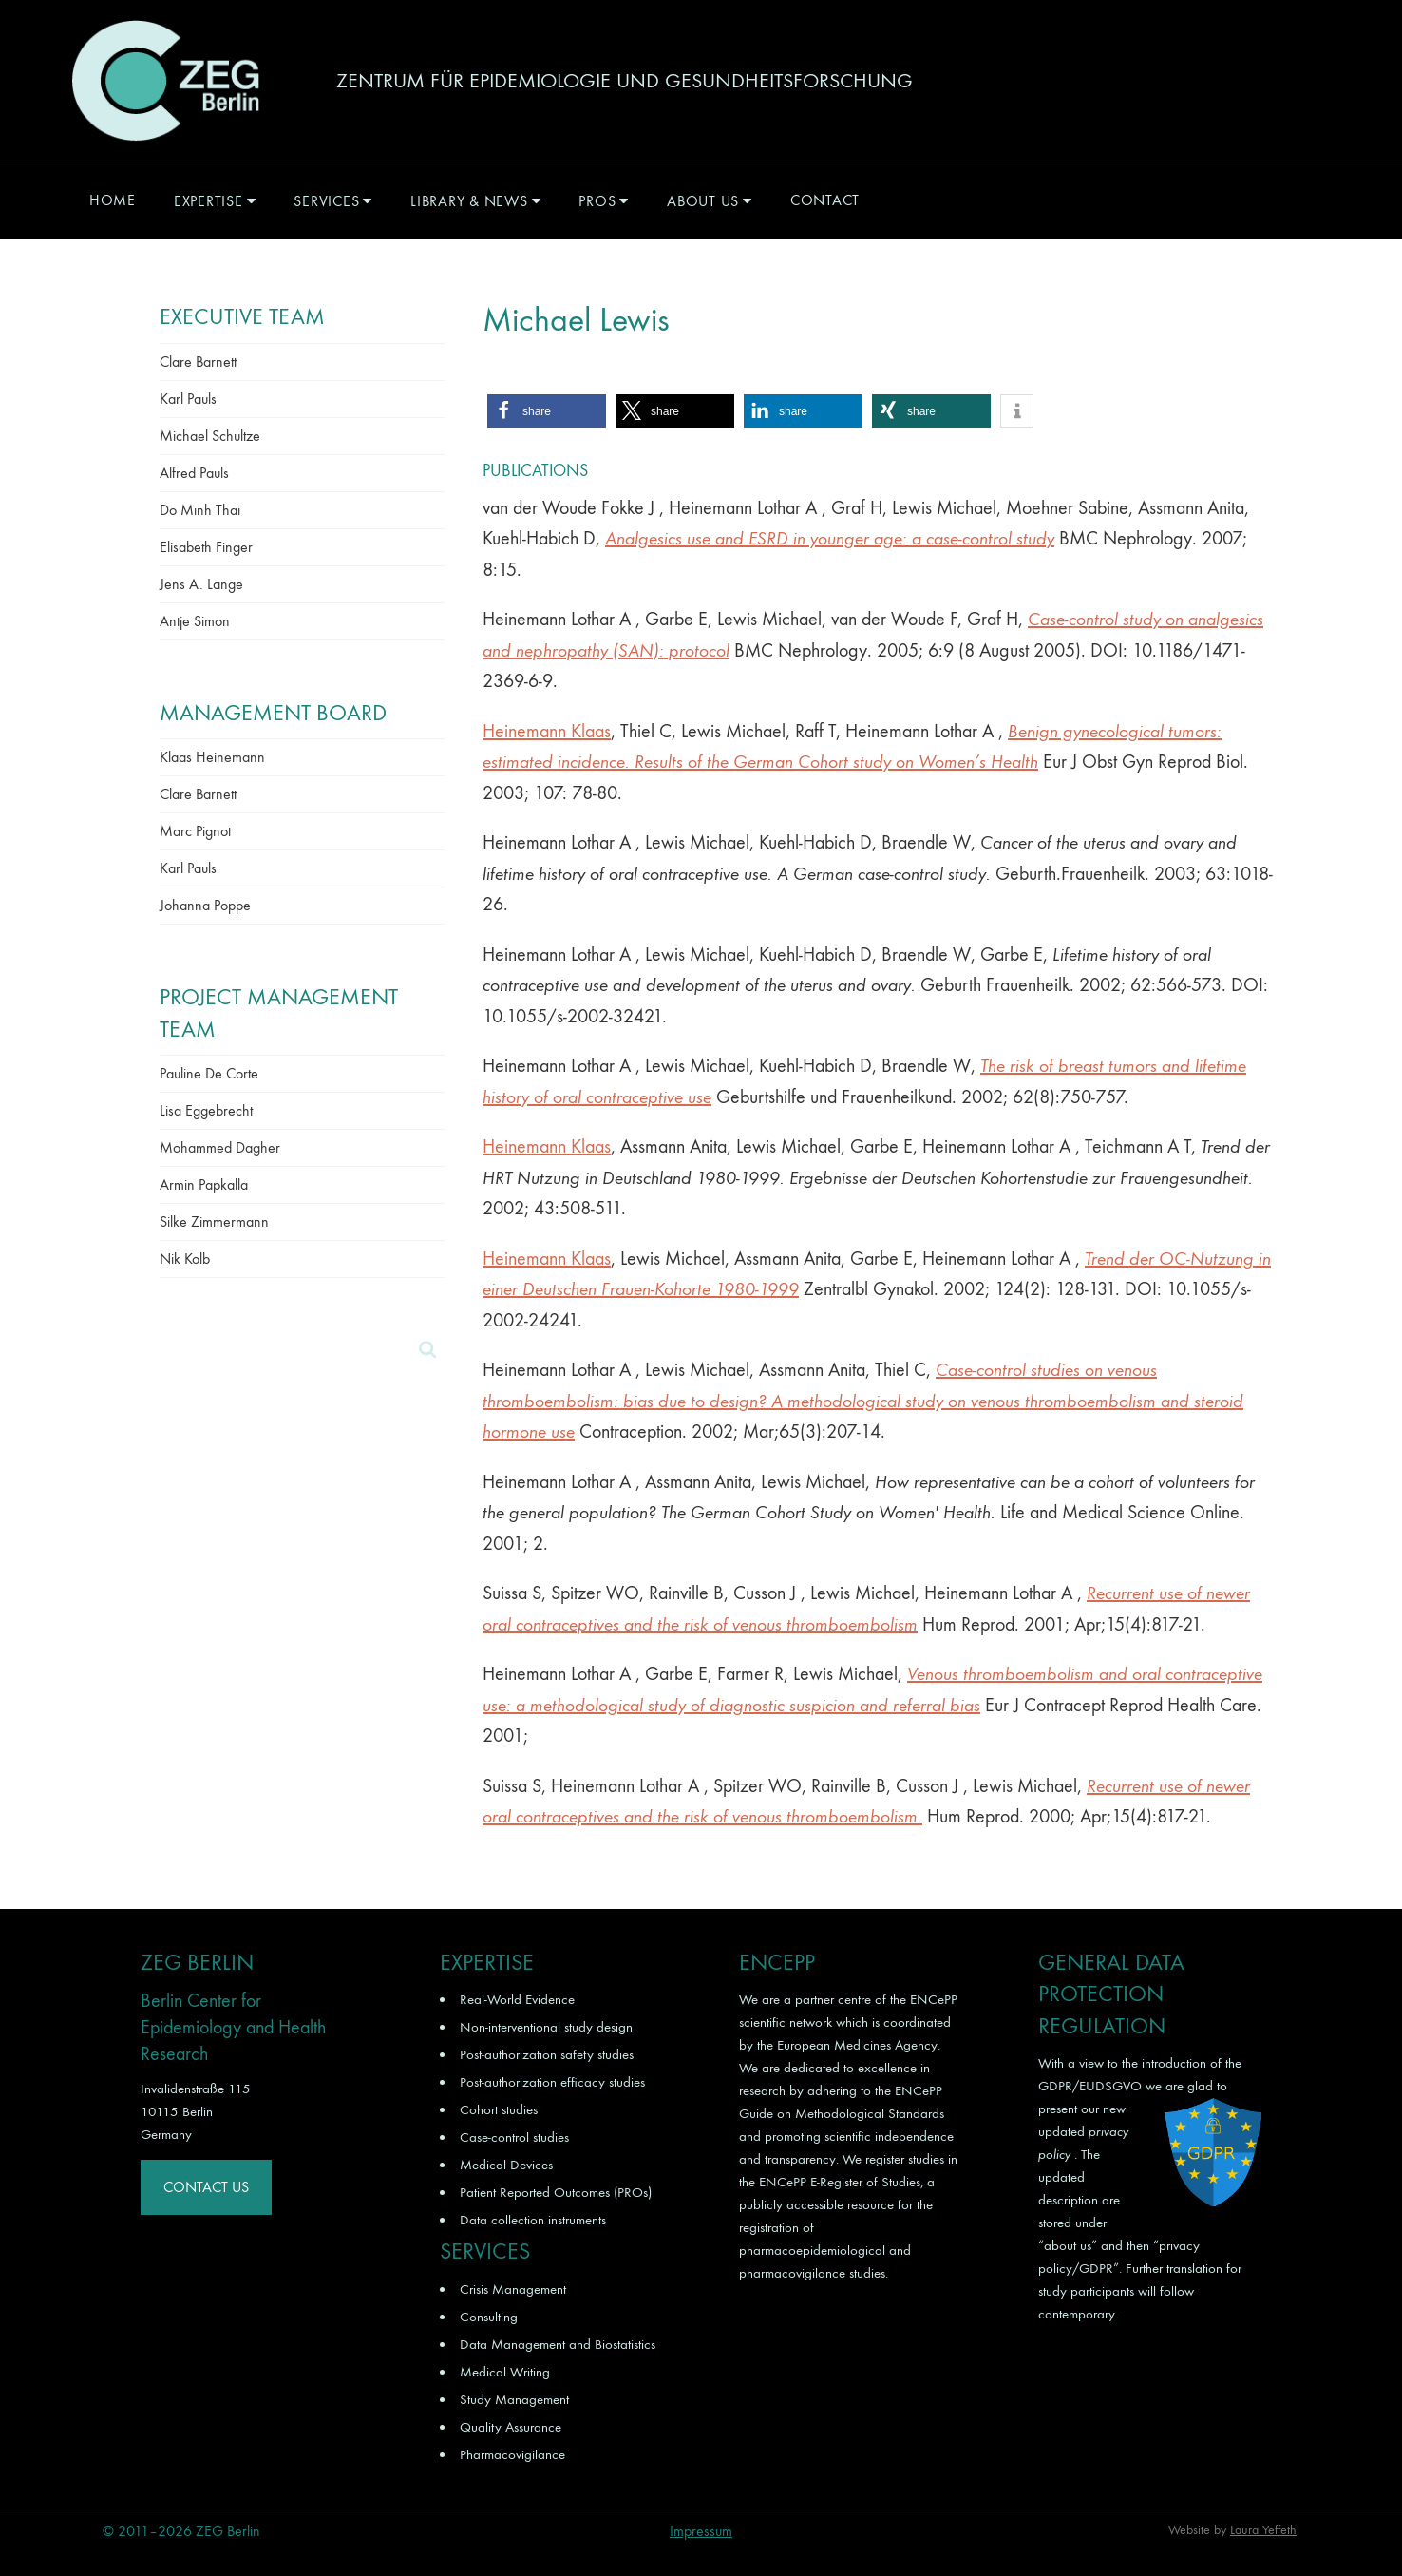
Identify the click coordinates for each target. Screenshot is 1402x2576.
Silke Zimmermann (214, 1221)
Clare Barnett (198, 362)
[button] (546, 411)
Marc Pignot (195, 831)
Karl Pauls (188, 399)
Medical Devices (506, 2164)
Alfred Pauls (194, 473)
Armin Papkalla (204, 1184)
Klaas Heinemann (212, 757)
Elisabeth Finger (206, 547)
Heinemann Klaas (547, 731)
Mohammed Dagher (220, 1147)
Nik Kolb (185, 1259)
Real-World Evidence (517, 1999)
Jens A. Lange (201, 584)
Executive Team (242, 316)
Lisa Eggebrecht (206, 1110)
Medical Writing (505, 2371)
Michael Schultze (210, 436)
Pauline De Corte (209, 1073)
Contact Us (206, 2187)
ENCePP (933, 1999)
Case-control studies (514, 2137)
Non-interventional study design (546, 2026)
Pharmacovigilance (512, 2454)
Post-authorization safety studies (547, 2054)
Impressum (701, 2531)
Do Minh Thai (200, 510)
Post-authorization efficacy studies (552, 2081)
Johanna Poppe (205, 905)
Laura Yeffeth (1263, 2530)
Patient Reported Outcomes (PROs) (556, 2192)
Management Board (273, 712)
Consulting (489, 2316)
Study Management (514, 2399)
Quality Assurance (510, 2426)
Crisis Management (513, 2289)
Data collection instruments (533, 2219)
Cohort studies (499, 2109)
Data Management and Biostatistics (557, 2344)
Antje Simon (195, 621)
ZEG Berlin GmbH (165, 81)
